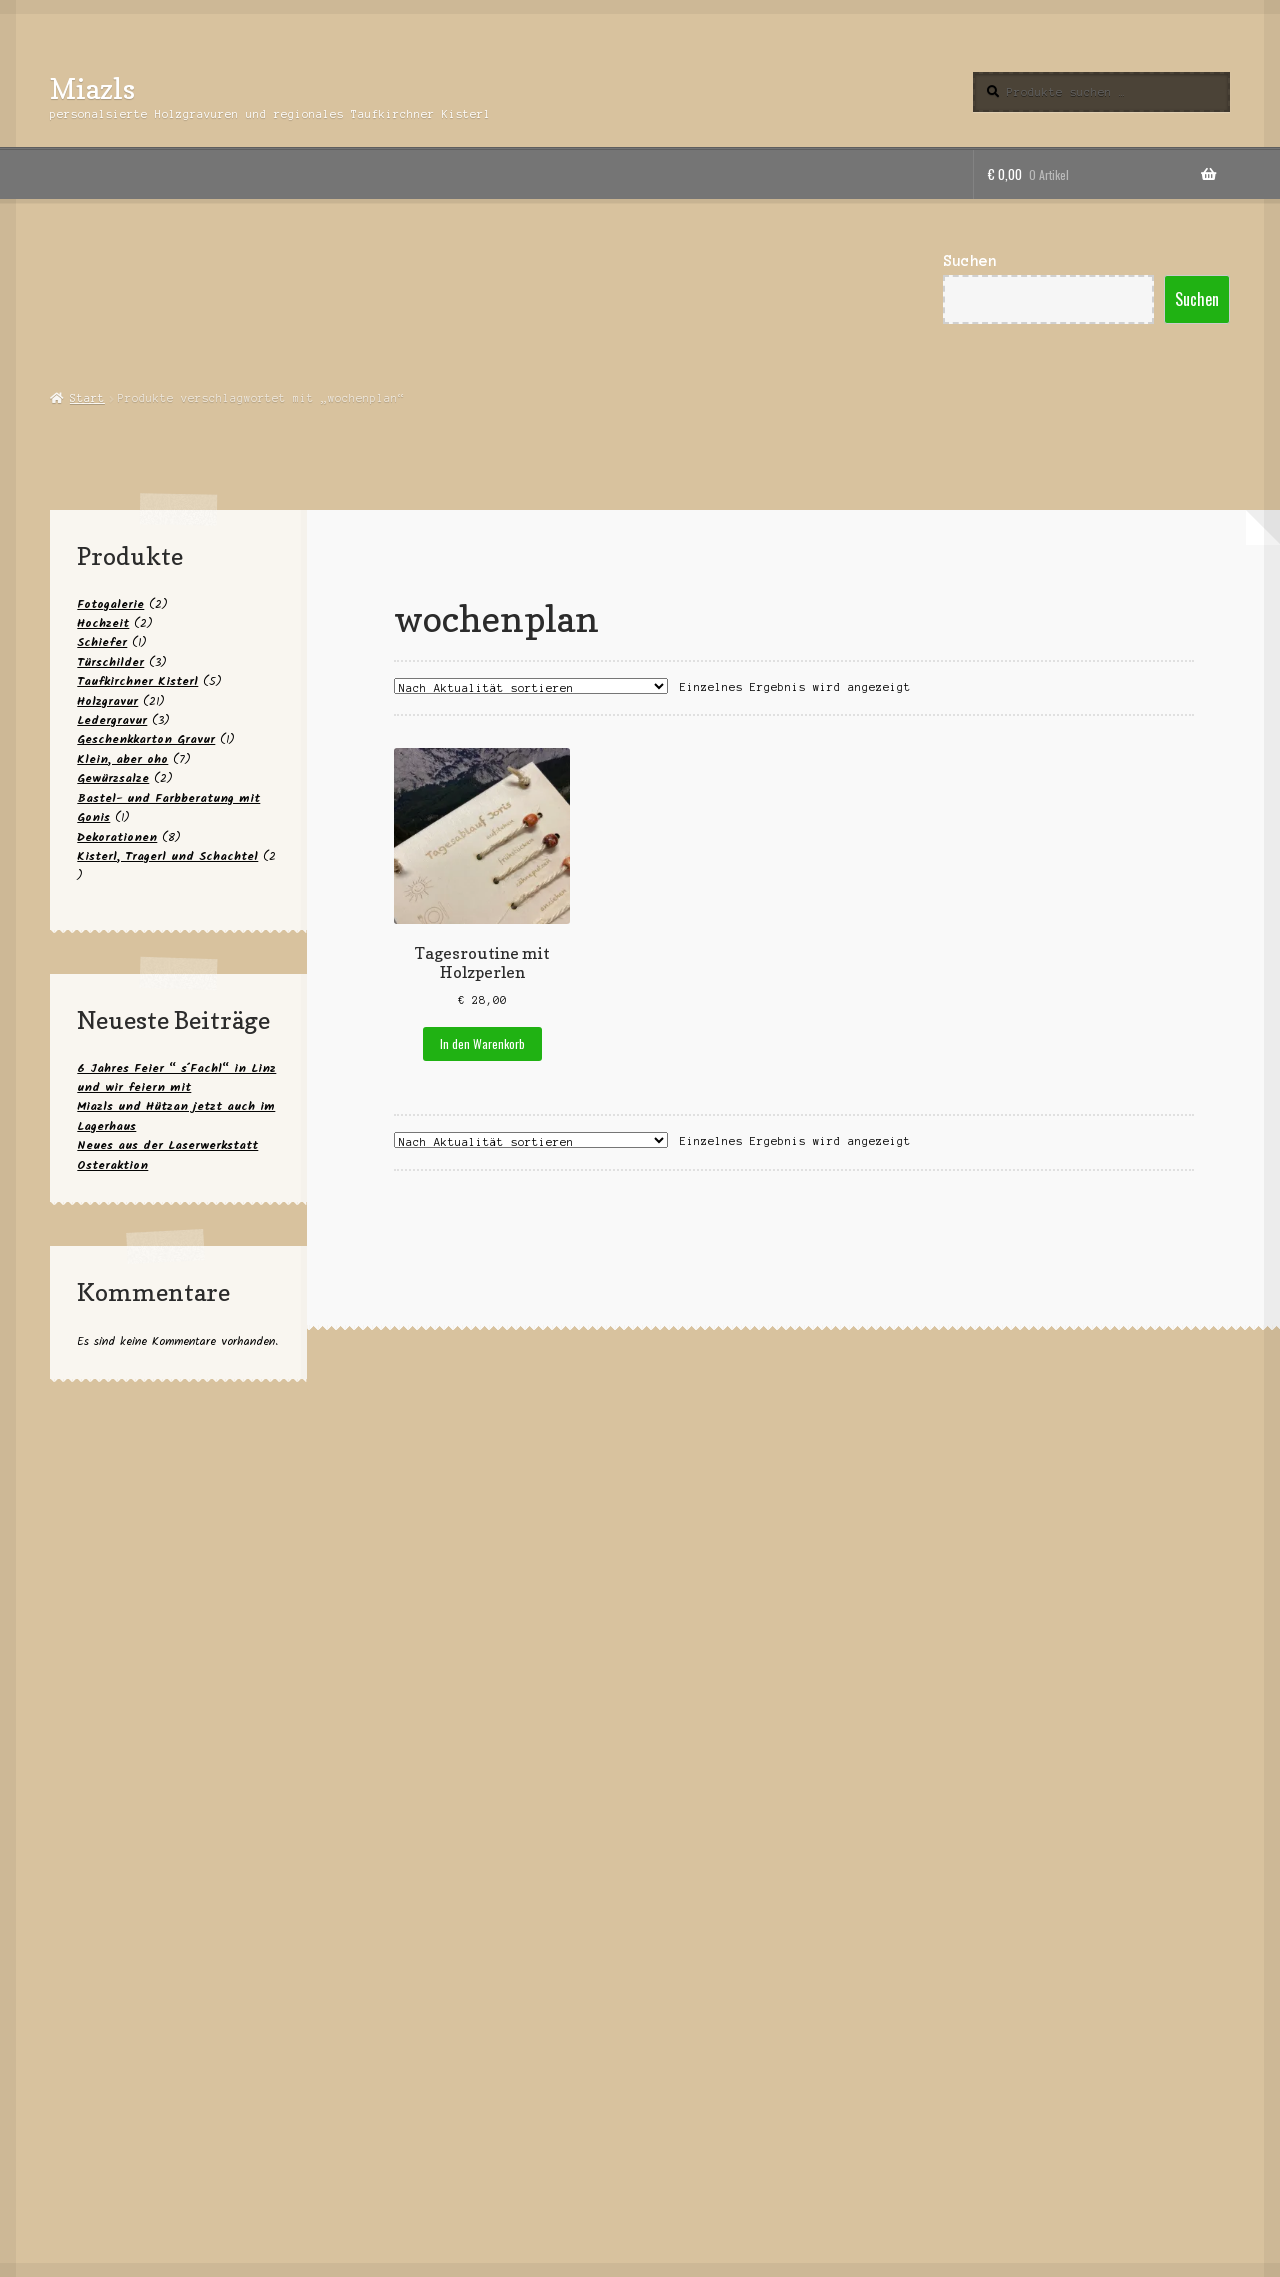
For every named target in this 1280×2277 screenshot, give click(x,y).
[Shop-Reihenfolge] (531, 686)
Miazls (92, 88)
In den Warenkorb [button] (482, 1043)
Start (87, 398)
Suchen (970, 261)
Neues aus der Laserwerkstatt (167, 1145)
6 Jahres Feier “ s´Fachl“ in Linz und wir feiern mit (176, 1078)
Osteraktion (112, 1165)
